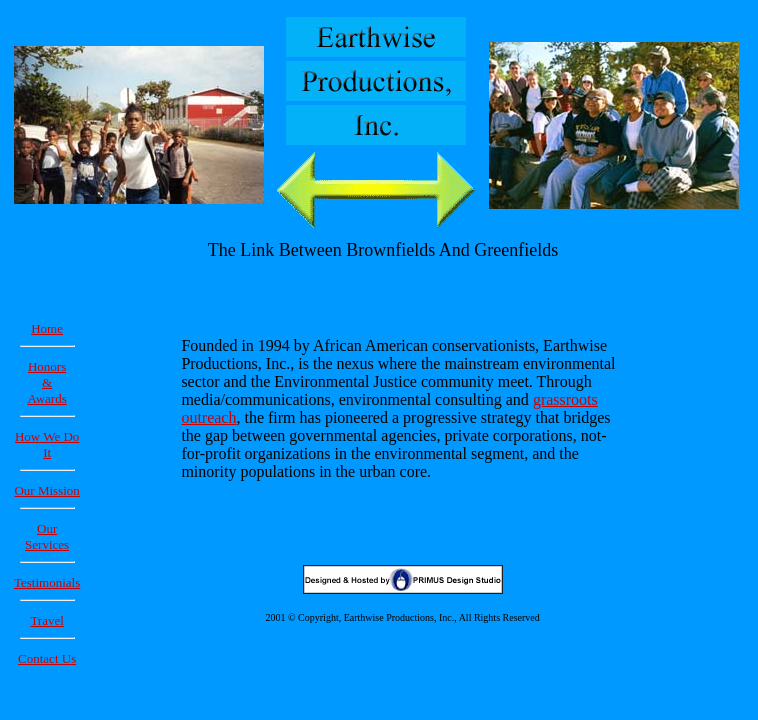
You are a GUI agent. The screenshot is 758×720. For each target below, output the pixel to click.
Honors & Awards (47, 382)
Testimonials (47, 582)
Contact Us (47, 658)
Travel (46, 620)
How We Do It (47, 444)
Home (47, 328)
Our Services (47, 536)
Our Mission (46, 490)
